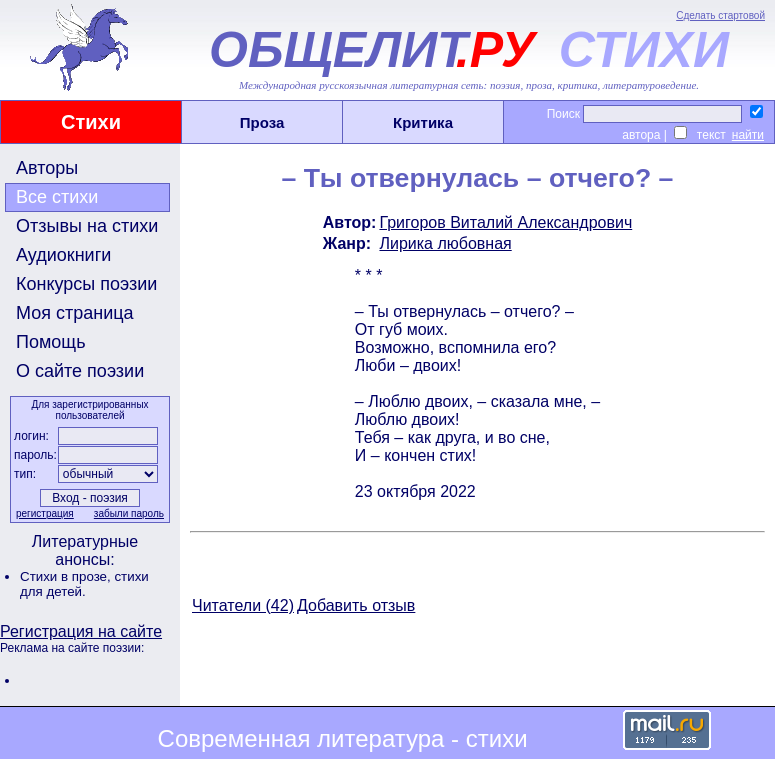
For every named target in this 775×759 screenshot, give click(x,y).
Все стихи (57, 197)
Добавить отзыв (356, 605)
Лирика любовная (445, 243)
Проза (262, 122)
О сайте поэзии (80, 371)
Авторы (47, 168)
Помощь (51, 342)
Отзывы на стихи (87, 226)
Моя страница (75, 313)
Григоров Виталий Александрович (505, 222)
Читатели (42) (243, 605)
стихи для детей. (84, 584)
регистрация (45, 513)
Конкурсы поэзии (86, 284)
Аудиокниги (63, 255)
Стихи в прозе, (67, 576)
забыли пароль (129, 513)
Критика (423, 122)
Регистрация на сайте (81, 631)
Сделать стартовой (720, 15)
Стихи (91, 122)
